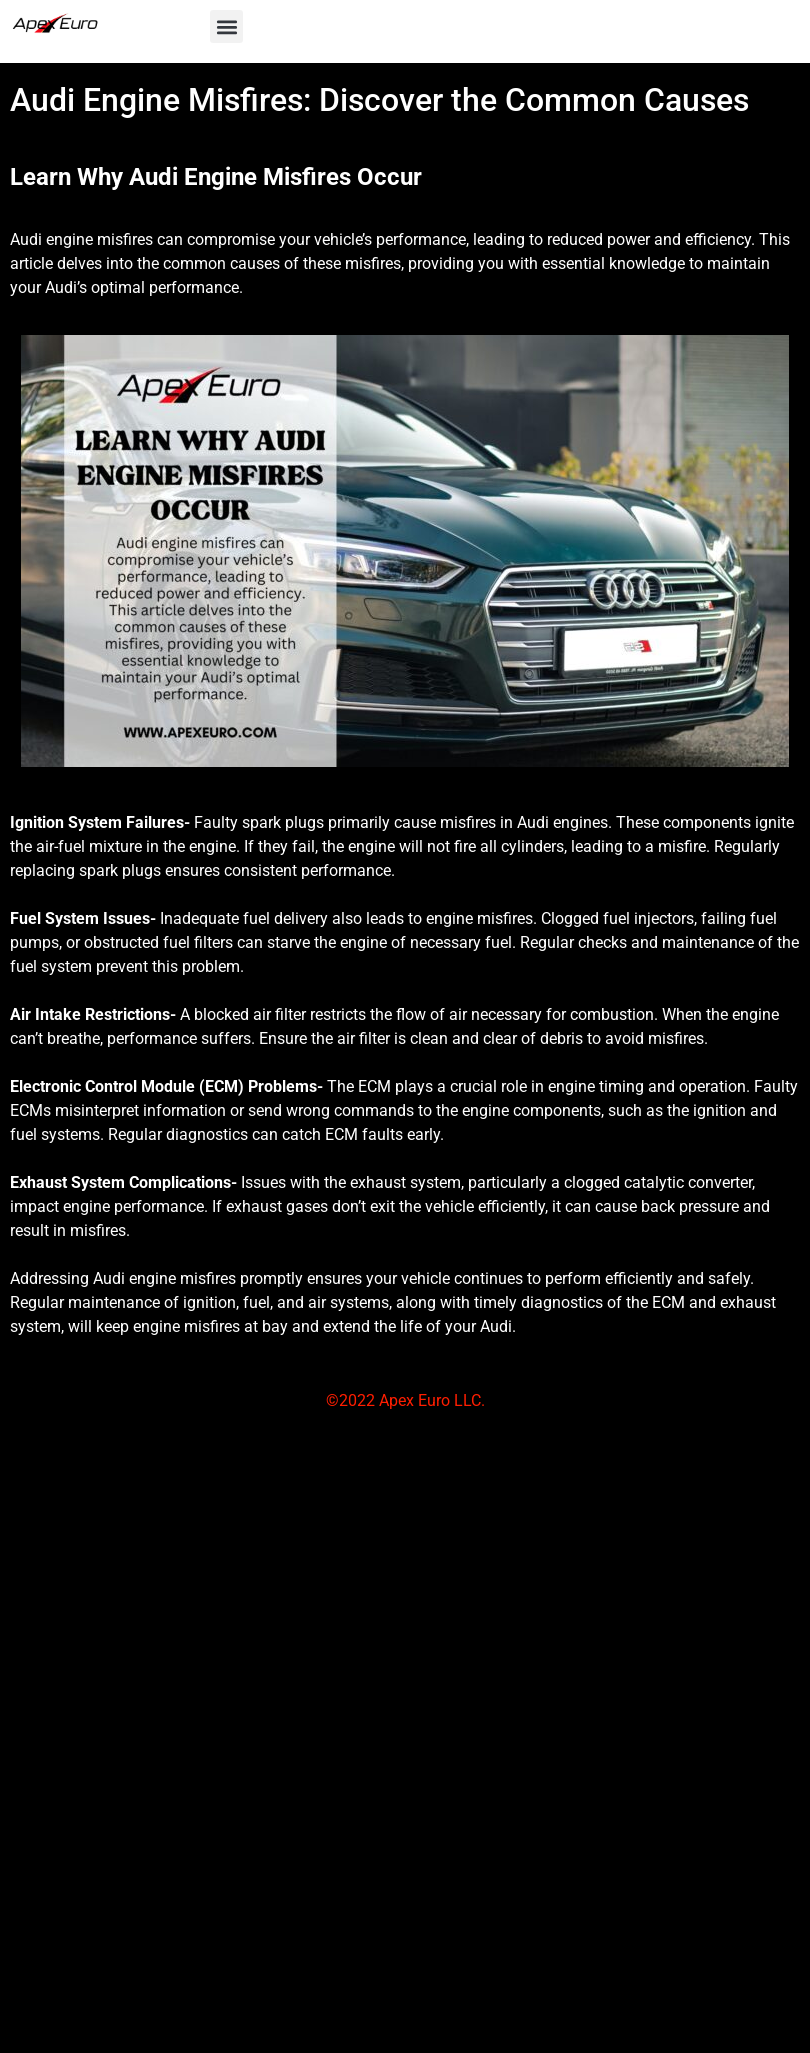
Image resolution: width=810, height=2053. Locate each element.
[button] (226, 26)
